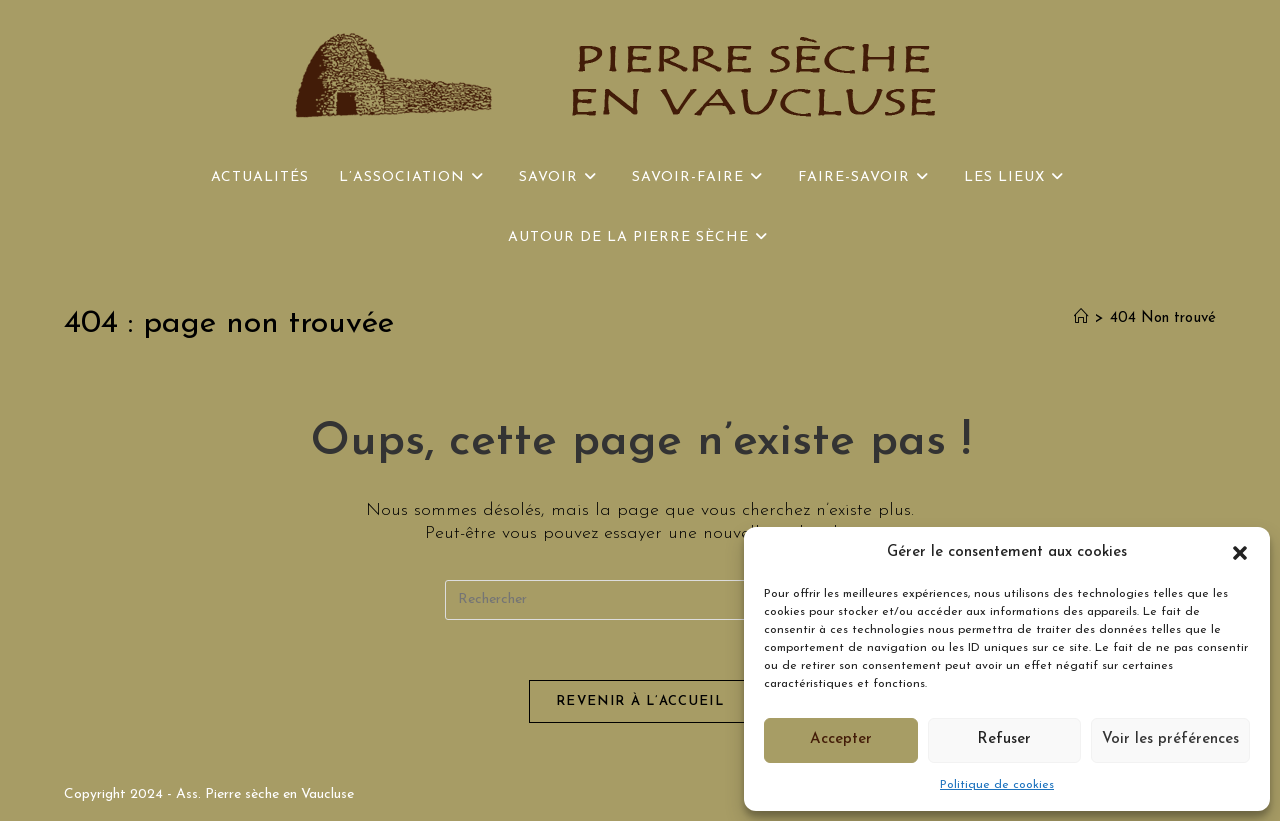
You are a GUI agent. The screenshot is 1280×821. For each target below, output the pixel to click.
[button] (1240, 553)
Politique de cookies (997, 785)
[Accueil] (1081, 318)
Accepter (841, 739)
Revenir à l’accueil (640, 701)
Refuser (1004, 739)
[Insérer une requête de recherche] (640, 600)
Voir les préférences (1170, 739)
